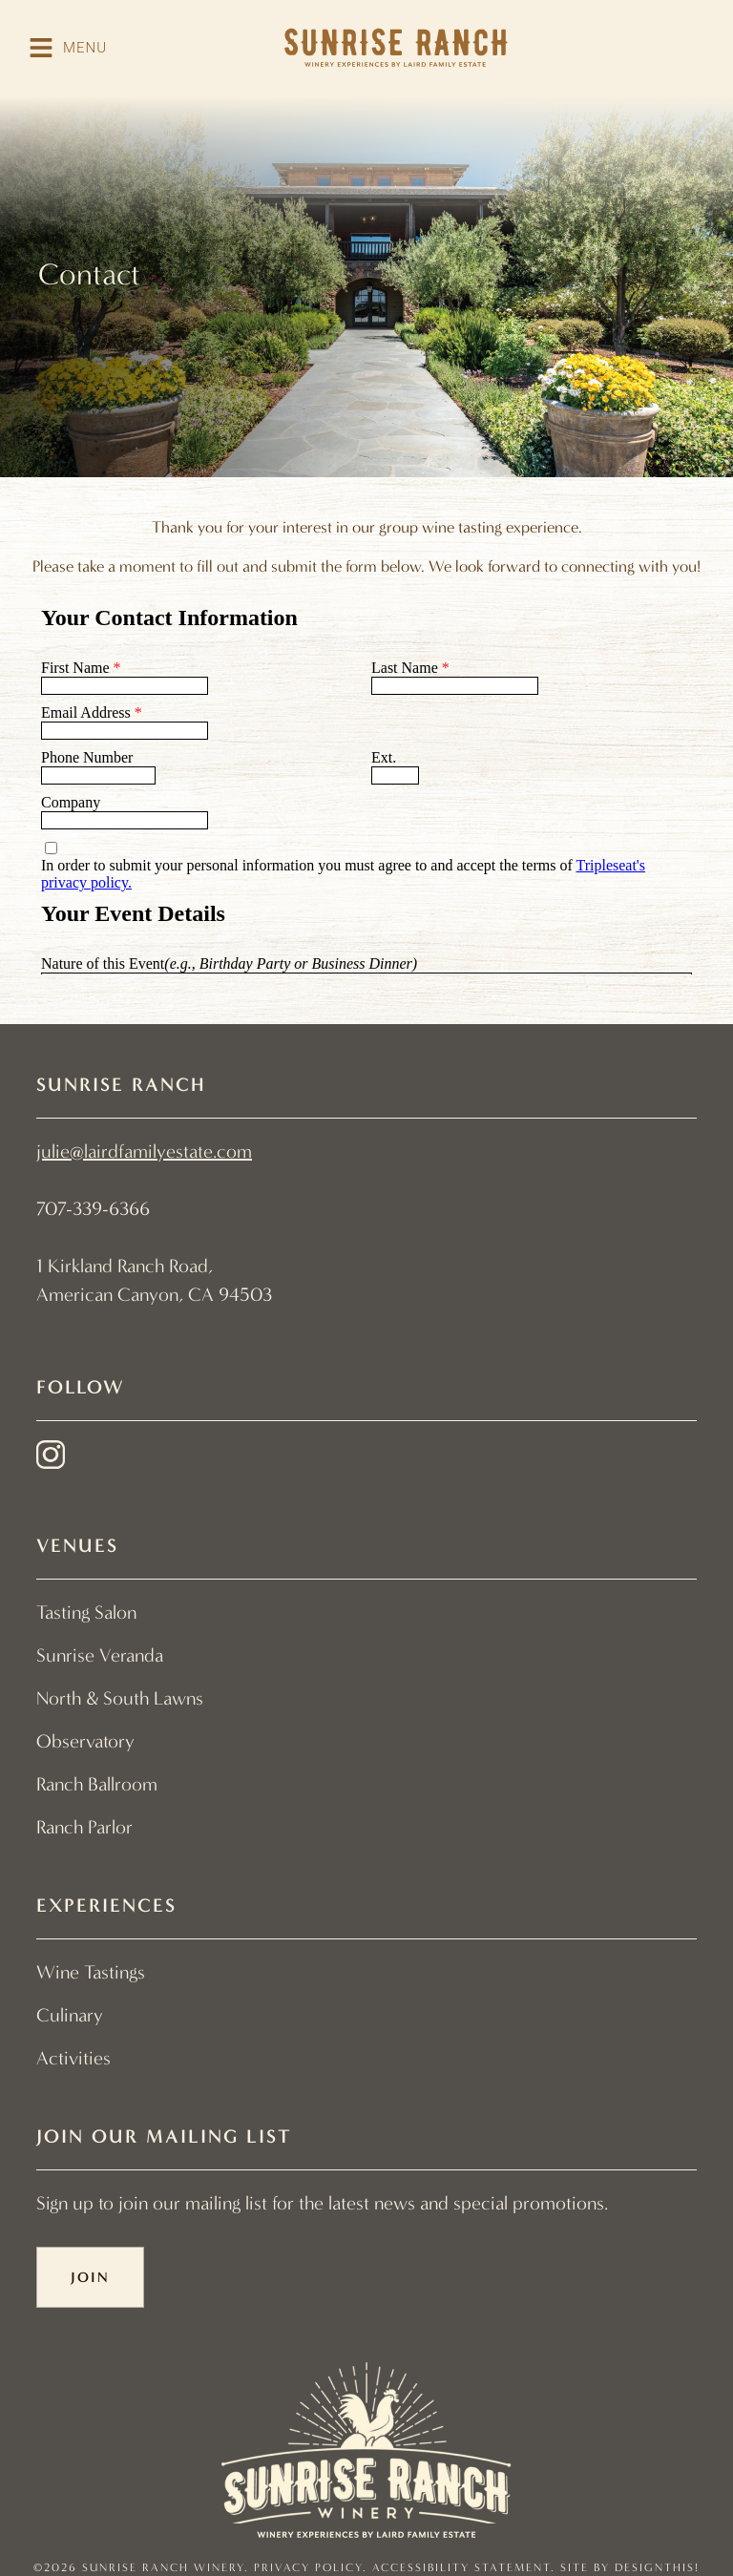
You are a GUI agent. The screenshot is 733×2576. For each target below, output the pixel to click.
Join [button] (90, 2277)
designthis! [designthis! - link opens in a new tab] (657, 2567)
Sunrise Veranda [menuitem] (99, 1655)
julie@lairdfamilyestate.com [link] (144, 1151)
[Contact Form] (366, 783)
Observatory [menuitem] (85, 1741)
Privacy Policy (308, 2567)
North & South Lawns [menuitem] (119, 1698)
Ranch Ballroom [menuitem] (96, 1784)
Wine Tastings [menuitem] (90, 1972)
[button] (68, 47)
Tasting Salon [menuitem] (86, 1612)
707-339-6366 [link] (93, 1209)
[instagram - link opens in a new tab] (50, 1458)
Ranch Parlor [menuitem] (84, 1827)
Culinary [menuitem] (69, 2015)
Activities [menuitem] (73, 2058)
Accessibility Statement (461, 2567)
